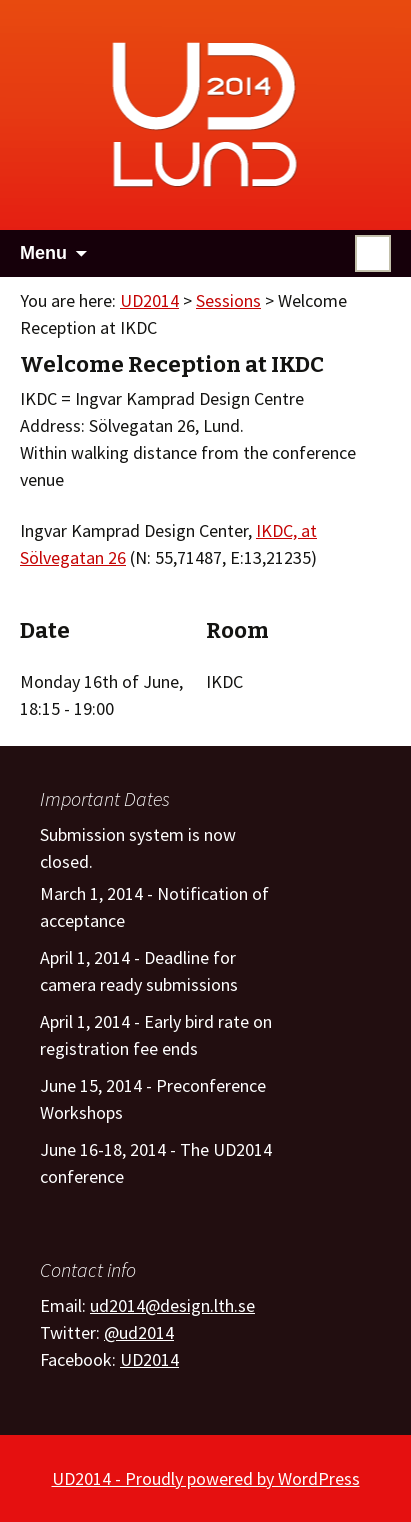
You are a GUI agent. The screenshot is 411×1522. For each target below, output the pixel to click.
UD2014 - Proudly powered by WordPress (206, 1478)
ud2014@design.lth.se (172, 1305)
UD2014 (149, 300)
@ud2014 (139, 1332)
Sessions (228, 300)
